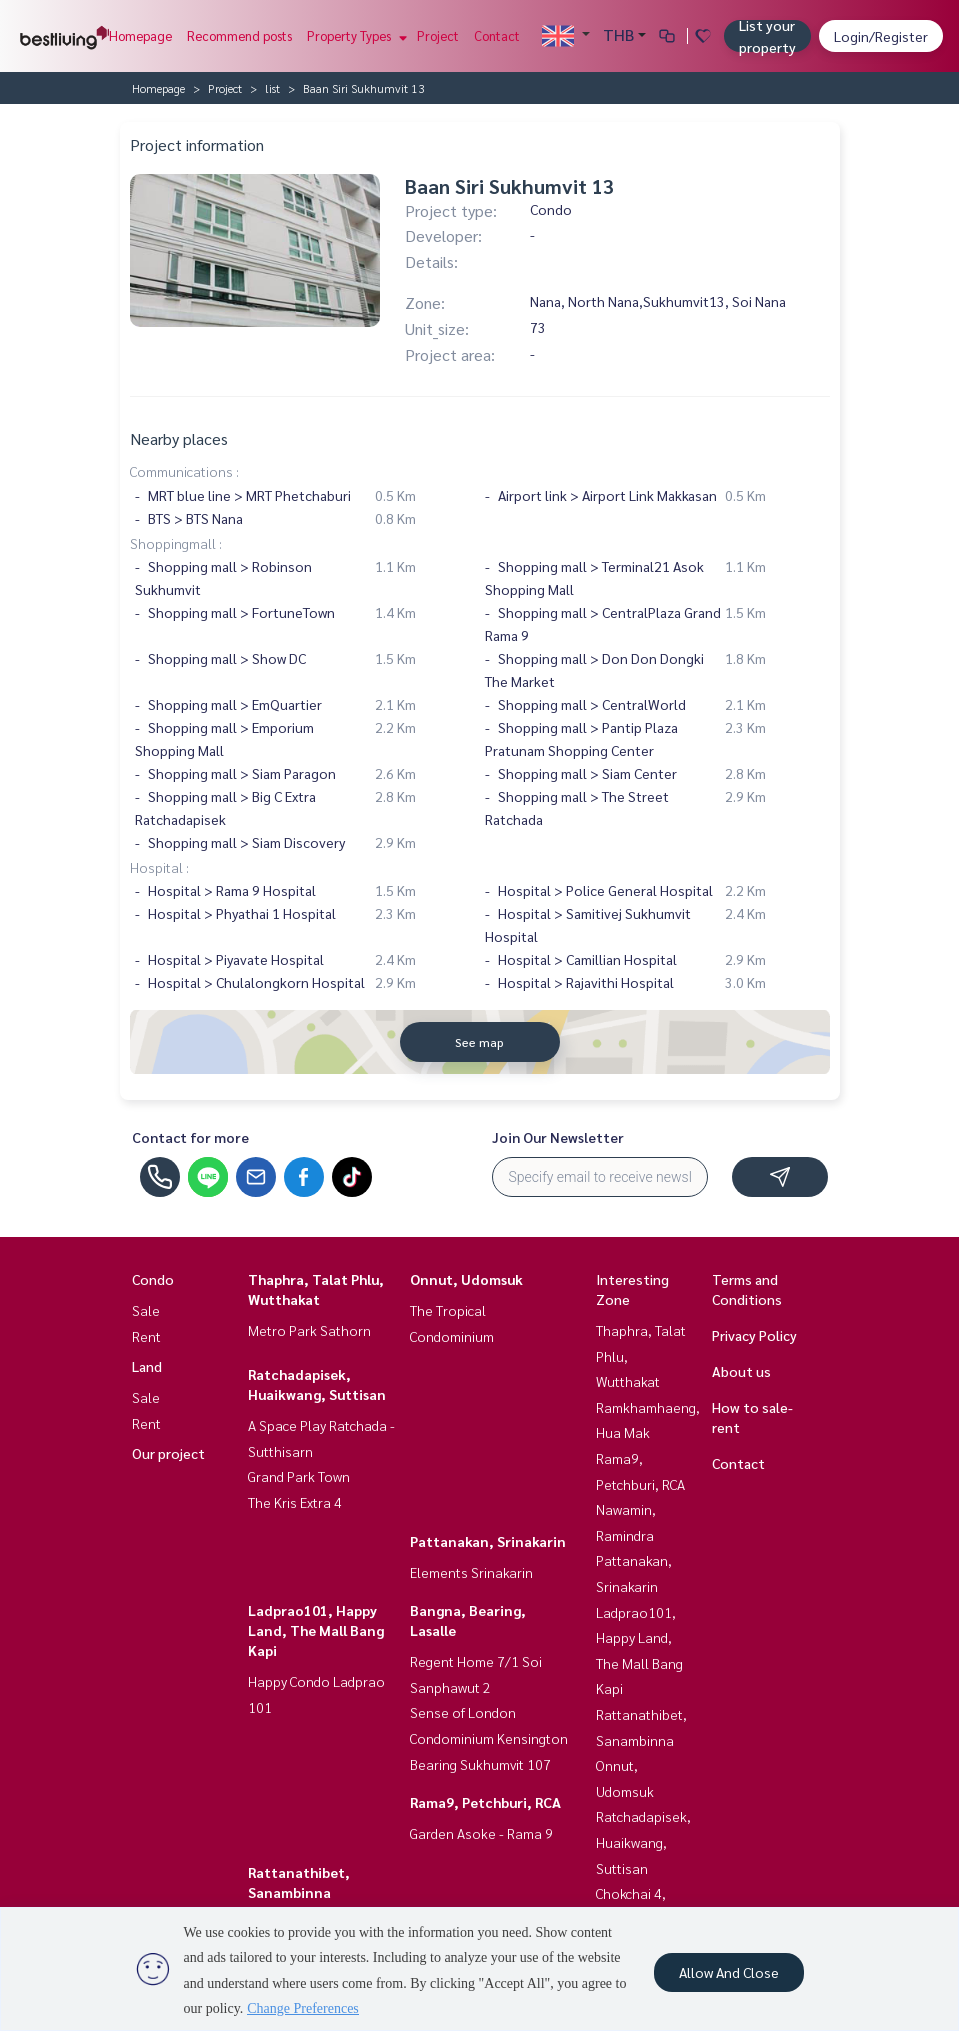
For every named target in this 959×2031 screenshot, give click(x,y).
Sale (146, 1310)
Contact (497, 35)
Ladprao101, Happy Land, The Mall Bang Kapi (316, 1630)
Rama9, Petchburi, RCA (485, 1802)
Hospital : (159, 867)
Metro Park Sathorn (309, 1330)
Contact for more (190, 1137)
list (272, 88)
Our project (168, 1453)
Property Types (354, 35)
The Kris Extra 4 (295, 1502)
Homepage (140, 35)
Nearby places (179, 438)
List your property (767, 36)
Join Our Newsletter (558, 1137)
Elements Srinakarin (471, 1572)
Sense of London (463, 1712)
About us (741, 1371)
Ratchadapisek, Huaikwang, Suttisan (643, 1841)
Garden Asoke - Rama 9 (481, 1833)
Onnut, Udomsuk (466, 1279)
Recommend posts (239, 35)
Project (438, 35)
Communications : (184, 471)
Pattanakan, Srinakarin (488, 1541)
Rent (146, 1336)
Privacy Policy (754, 1335)
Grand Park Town (299, 1476)
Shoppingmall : (176, 543)
